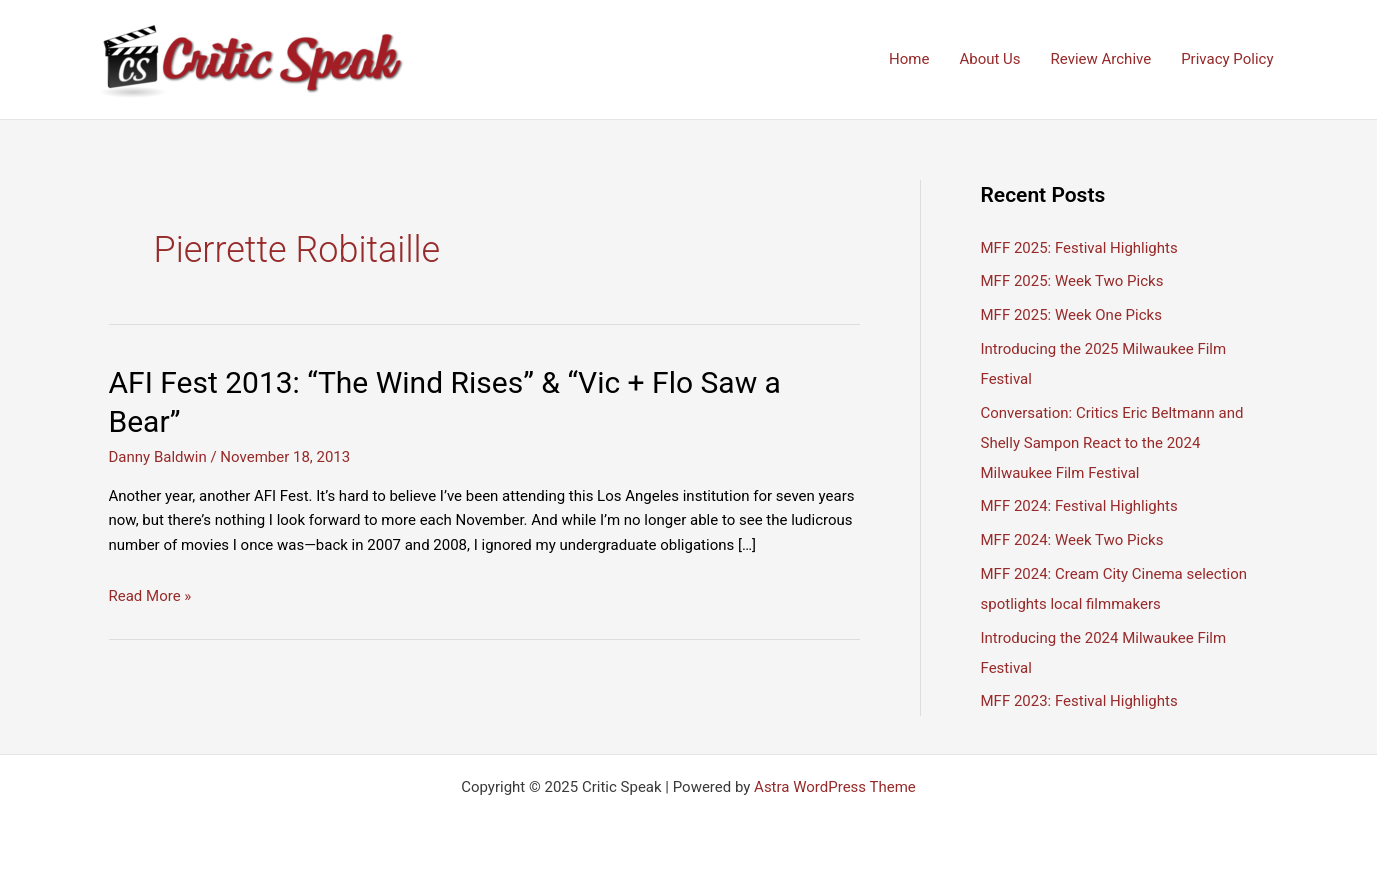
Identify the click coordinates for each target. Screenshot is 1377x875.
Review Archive (1101, 59)
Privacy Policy (1227, 59)
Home (909, 59)
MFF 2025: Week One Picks (1071, 315)
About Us (989, 59)
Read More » (150, 596)
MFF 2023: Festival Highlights (1079, 701)
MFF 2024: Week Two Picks (1072, 540)
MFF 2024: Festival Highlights (1079, 506)
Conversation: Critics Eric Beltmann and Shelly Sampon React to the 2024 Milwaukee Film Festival (1112, 443)
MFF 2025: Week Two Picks (1072, 281)
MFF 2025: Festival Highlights (1079, 248)
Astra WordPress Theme (835, 787)
